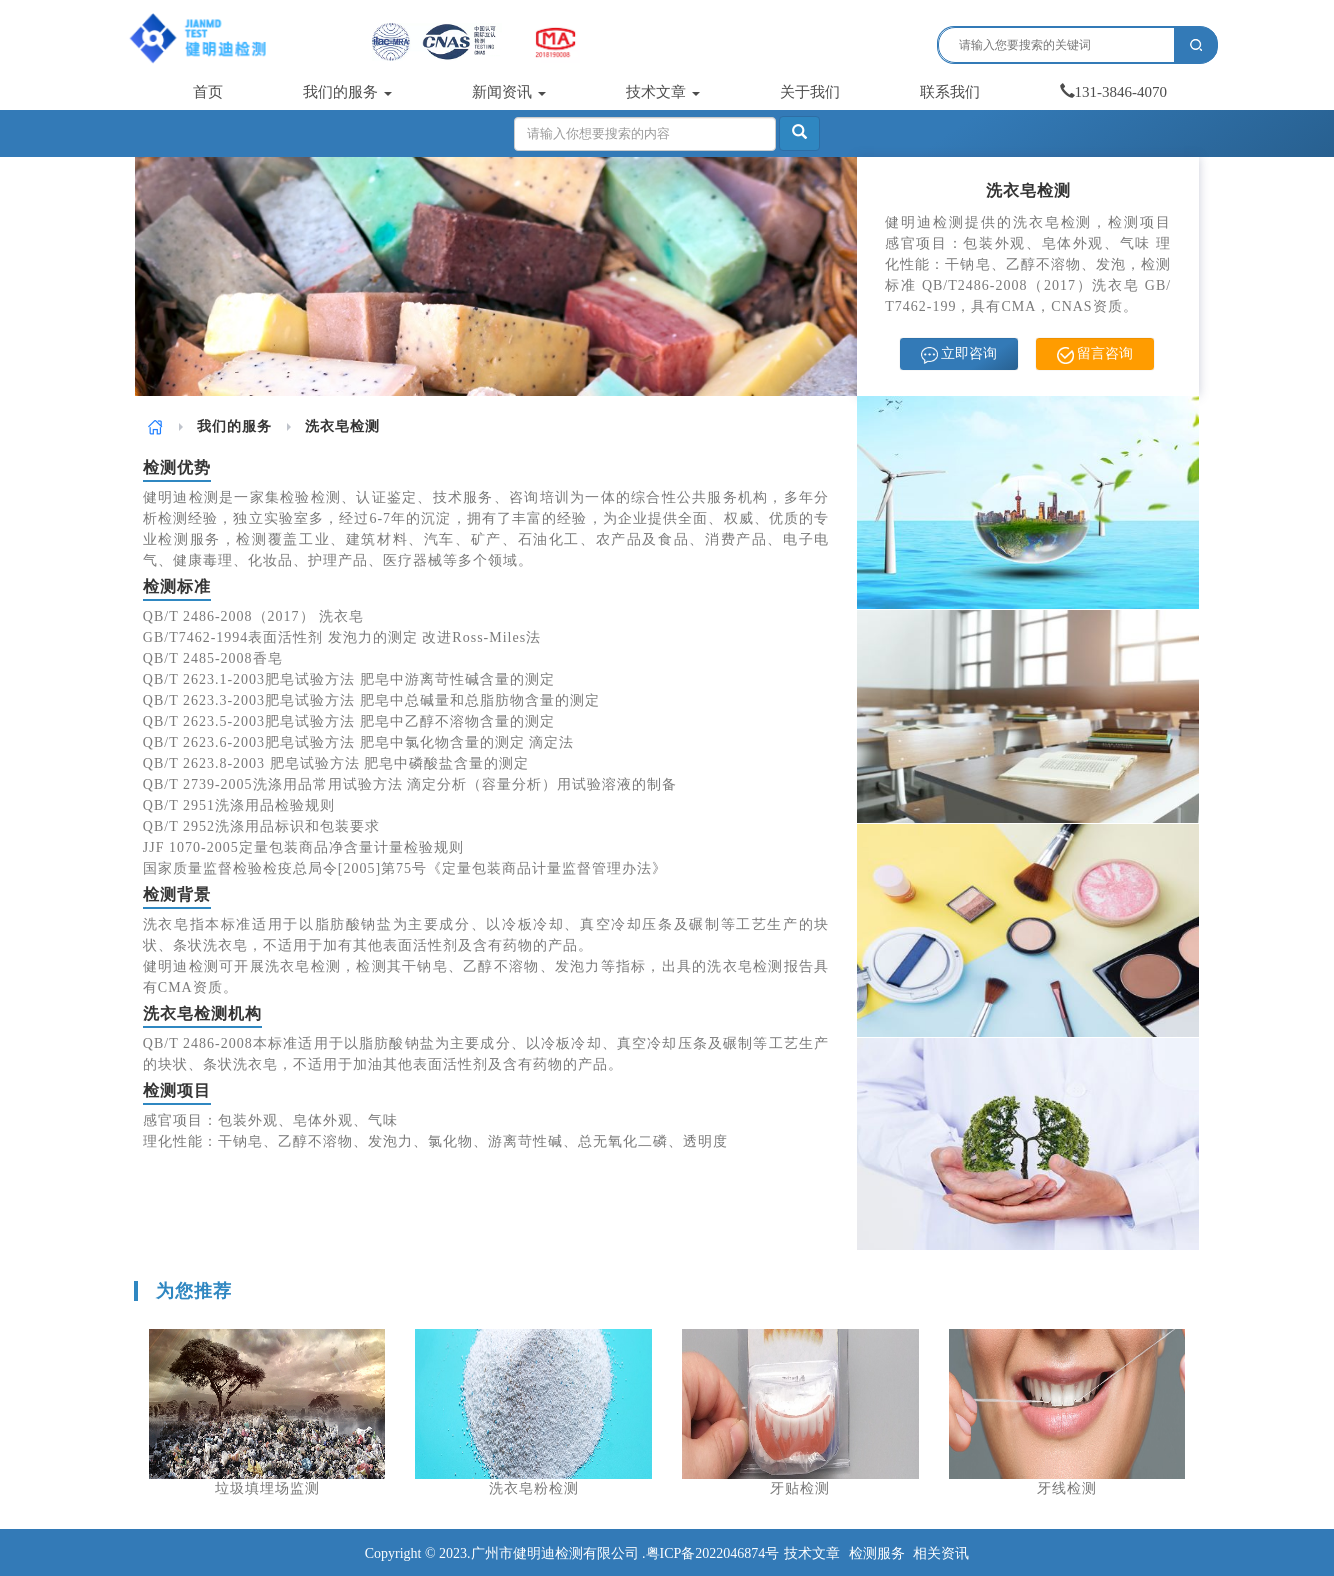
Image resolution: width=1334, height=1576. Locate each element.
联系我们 (950, 92)
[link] (155, 426)
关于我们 (810, 92)
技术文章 (663, 92)
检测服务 (877, 1553)
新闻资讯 (509, 92)
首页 (208, 92)
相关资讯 (941, 1553)
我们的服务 (347, 92)
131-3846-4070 (1114, 92)
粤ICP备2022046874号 (713, 1553)
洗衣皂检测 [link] (342, 426)
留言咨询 (1095, 354)
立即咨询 (959, 354)
